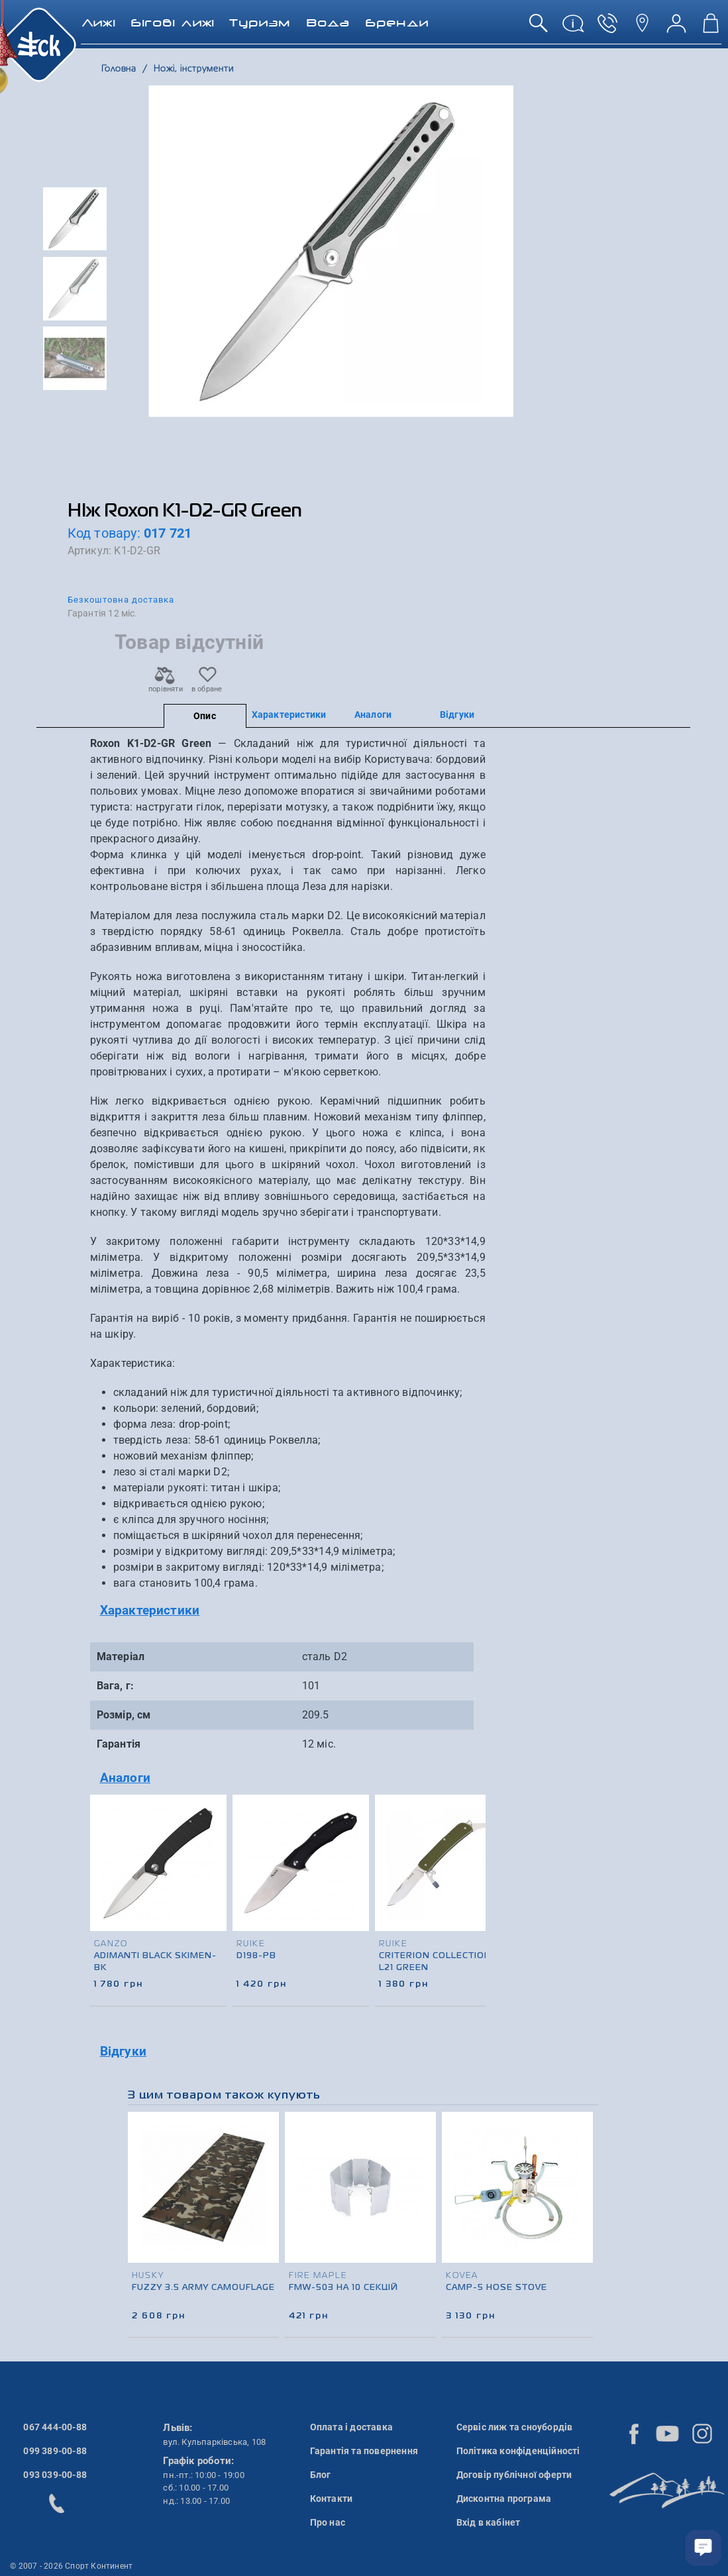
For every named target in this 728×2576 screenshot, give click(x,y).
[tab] (288, 1611)
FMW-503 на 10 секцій (343, 2288)
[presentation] (471, 1879)
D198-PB (256, 1956)
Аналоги (372, 714)
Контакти (331, 2498)
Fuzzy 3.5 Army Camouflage (203, 2288)
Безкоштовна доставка (121, 600)
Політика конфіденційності (518, 2451)
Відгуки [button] (123, 2051)
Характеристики (289, 714)
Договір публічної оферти (514, 2474)
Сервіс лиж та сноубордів (514, 2427)
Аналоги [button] (125, 1777)
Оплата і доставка (351, 2427)
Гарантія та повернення (364, 2451)
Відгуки (457, 714)
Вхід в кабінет (488, 2522)
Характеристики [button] (150, 1610)
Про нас (327, 2522)
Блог (320, 2474)
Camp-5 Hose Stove (496, 2288)
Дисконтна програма (504, 2498)
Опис (204, 716)
